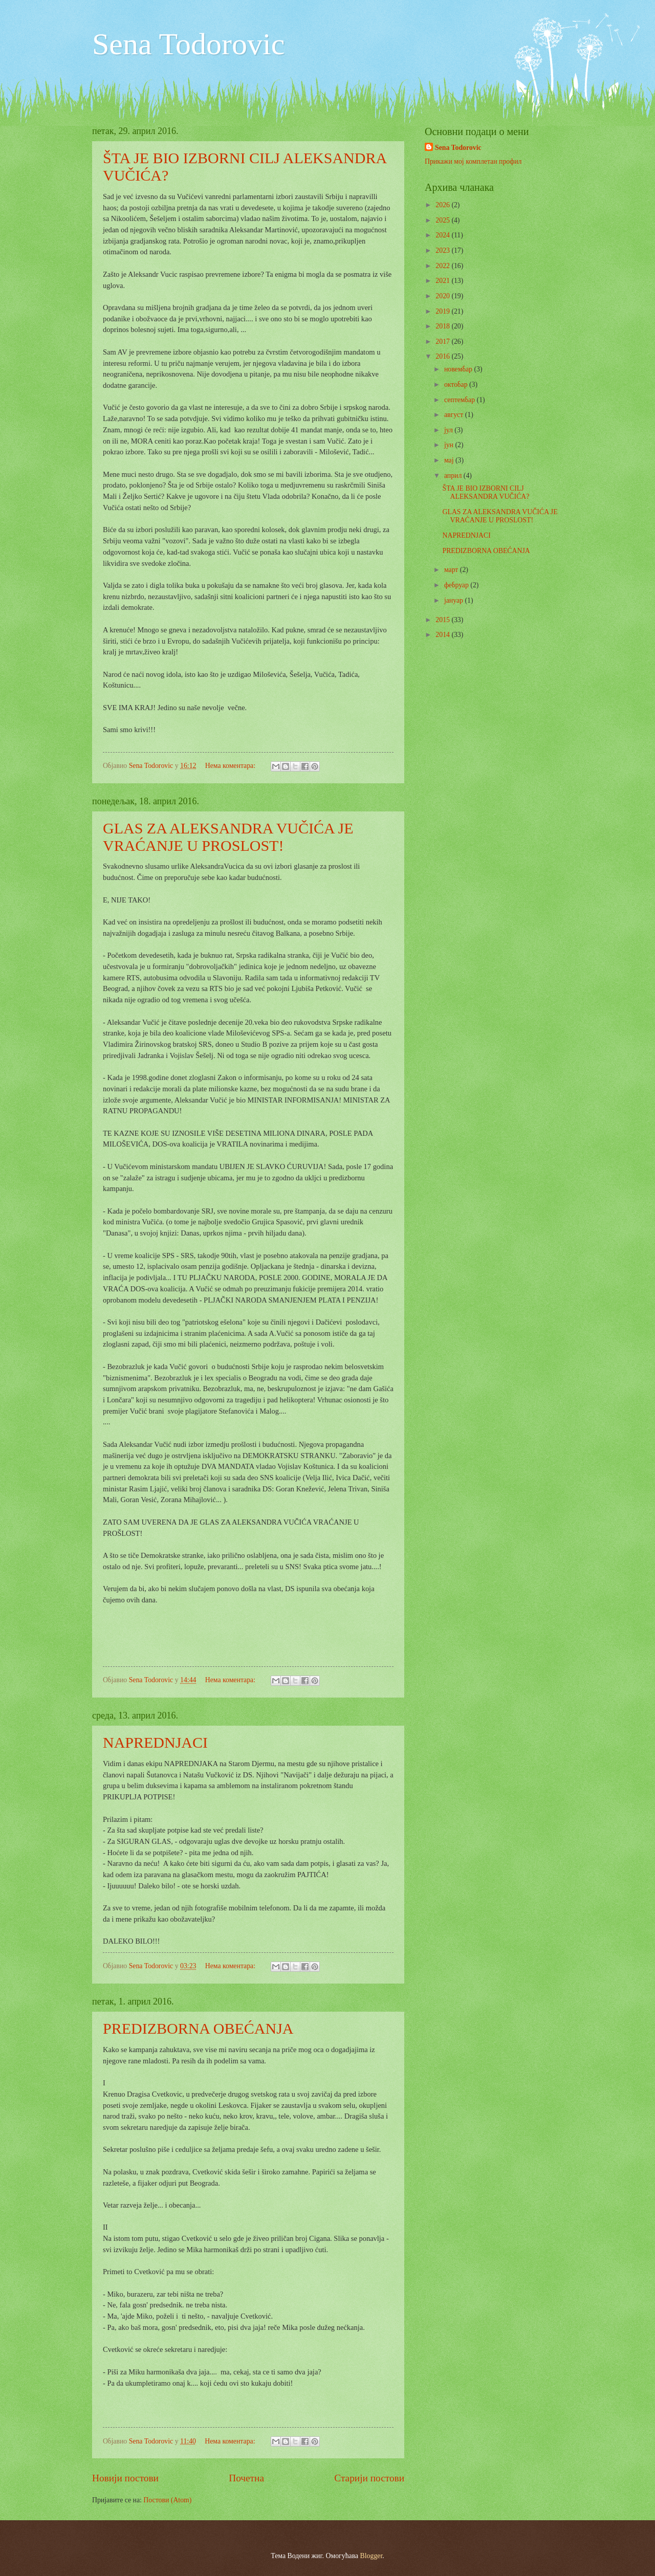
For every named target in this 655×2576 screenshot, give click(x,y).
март (452, 570)
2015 (443, 620)
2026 (443, 205)
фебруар (457, 585)
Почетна (246, 2478)
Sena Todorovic (188, 44)
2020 (443, 296)
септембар (460, 400)
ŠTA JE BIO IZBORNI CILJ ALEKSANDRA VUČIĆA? (485, 493)
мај (449, 460)
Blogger (371, 2556)
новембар (459, 369)
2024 (443, 235)
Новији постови (125, 2478)
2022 (443, 266)
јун (449, 445)
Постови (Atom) (167, 2500)
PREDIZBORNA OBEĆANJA (198, 2028)
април (454, 475)
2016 (443, 356)
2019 (443, 311)
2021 (443, 280)
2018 (443, 326)
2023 (443, 250)
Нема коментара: (231, 765)
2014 (443, 635)
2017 (443, 341)
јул (449, 430)
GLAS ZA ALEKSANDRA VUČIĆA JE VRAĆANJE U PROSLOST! (228, 837)
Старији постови (369, 2478)
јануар (454, 600)
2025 (443, 220)
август (454, 415)
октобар (456, 384)
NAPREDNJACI (155, 1742)
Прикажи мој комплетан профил (473, 161)
